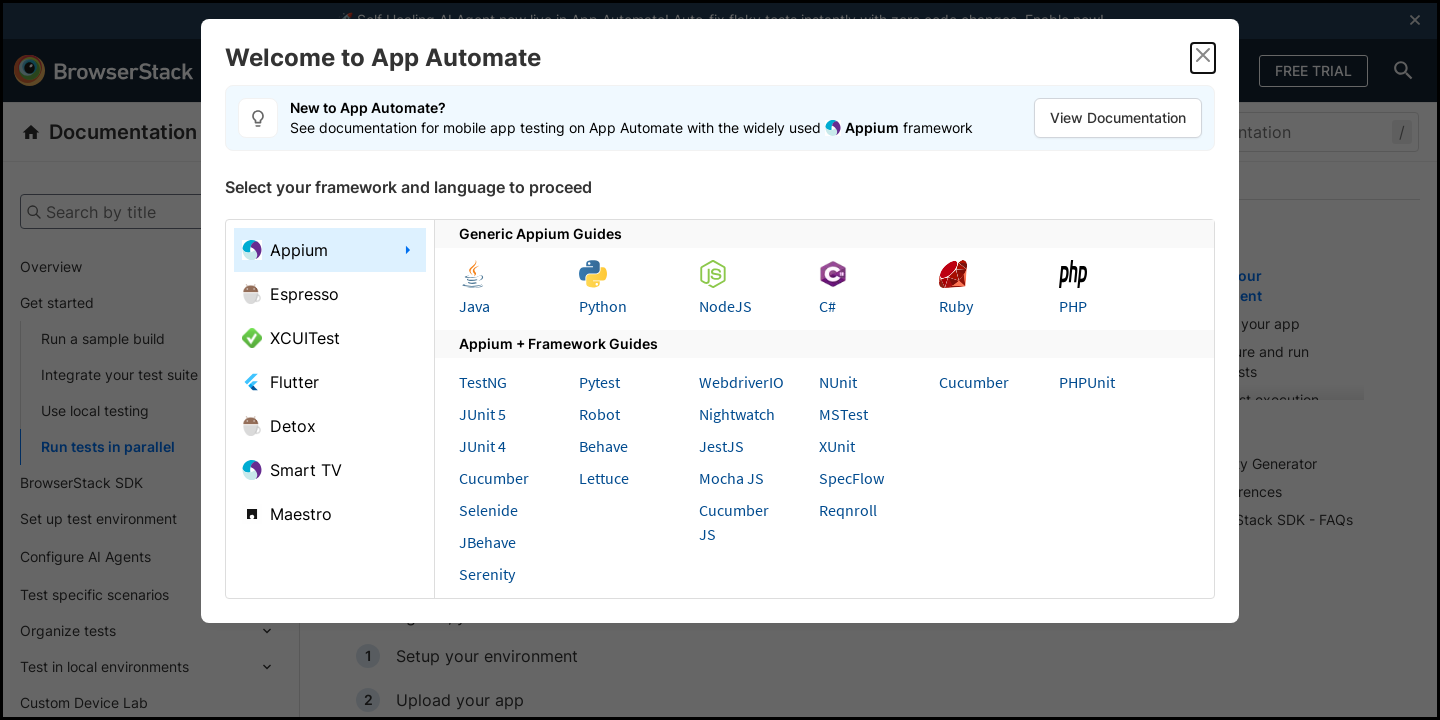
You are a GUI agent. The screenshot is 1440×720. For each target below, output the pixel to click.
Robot (599, 414)
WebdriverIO (741, 382)
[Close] (1203, 58)
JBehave (487, 542)
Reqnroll (848, 510)
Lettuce (604, 478)
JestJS (721, 446)
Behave (603, 446)
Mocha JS (731, 478)
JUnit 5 (482, 414)
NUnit (838, 382)
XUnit (837, 446)
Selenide (488, 510)
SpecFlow (851, 478)
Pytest (599, 382)
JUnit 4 (482, 446)
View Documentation (1118, 117)
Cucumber (494, 478)
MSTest (843, 414)
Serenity (487, 574)
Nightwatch (737, 414)
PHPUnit (1087, 382)
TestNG (483, 382)
